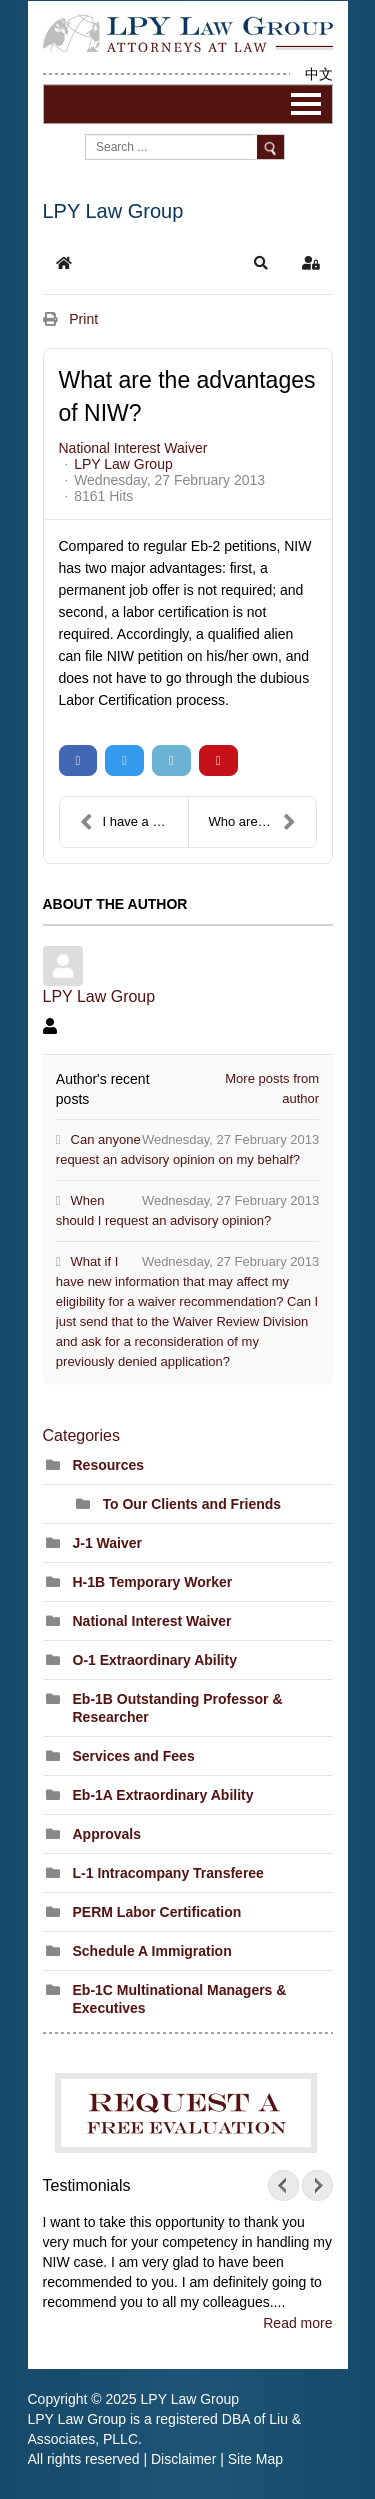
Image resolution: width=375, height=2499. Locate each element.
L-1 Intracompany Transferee (168, 1873)
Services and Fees (134, 1756)
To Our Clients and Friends (192, 1504)
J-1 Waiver (108, 1543)
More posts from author (272, 1088)
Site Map (255, 2459)
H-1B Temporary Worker (153, 1582)
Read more (297, 2323)
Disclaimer (183, 2459)
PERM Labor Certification (157, 1912)
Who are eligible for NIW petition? (262, 822)
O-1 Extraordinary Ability (155, 1660)
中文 (319, 74)
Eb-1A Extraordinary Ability (163, 1795)
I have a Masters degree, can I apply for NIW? (134, 822)
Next (313, 2186)
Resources (109, 1465)
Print (83, 319)
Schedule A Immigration (152, 1951)
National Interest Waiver (133, 448)
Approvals (107, 1834)
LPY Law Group (123, 464)
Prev (288, 2186)
